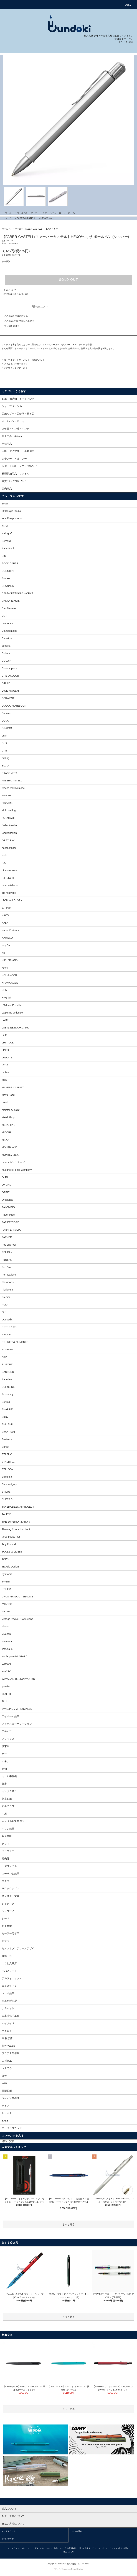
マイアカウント (9, 2531)
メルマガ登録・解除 (120, 2548)
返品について (10, 290)
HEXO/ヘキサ (47, 218)
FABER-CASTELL (26, 218)
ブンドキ (58, 2569)
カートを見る (76, 2531)
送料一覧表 (8, 2141)
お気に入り (40, 307)
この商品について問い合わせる (17, 321)
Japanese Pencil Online (72, 2569)
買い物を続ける (9, 326)
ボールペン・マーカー (28, 213)
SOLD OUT (68, 279)
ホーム (8, 213)
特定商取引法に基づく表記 (16, 294)
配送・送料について (43, 2548)
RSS (65, 2552)
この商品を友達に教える (14, 316)
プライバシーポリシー (100, 2548)
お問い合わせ (8, 2538)
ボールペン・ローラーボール (60, 213)
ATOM (70, 2552)
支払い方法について (24, 2548)
